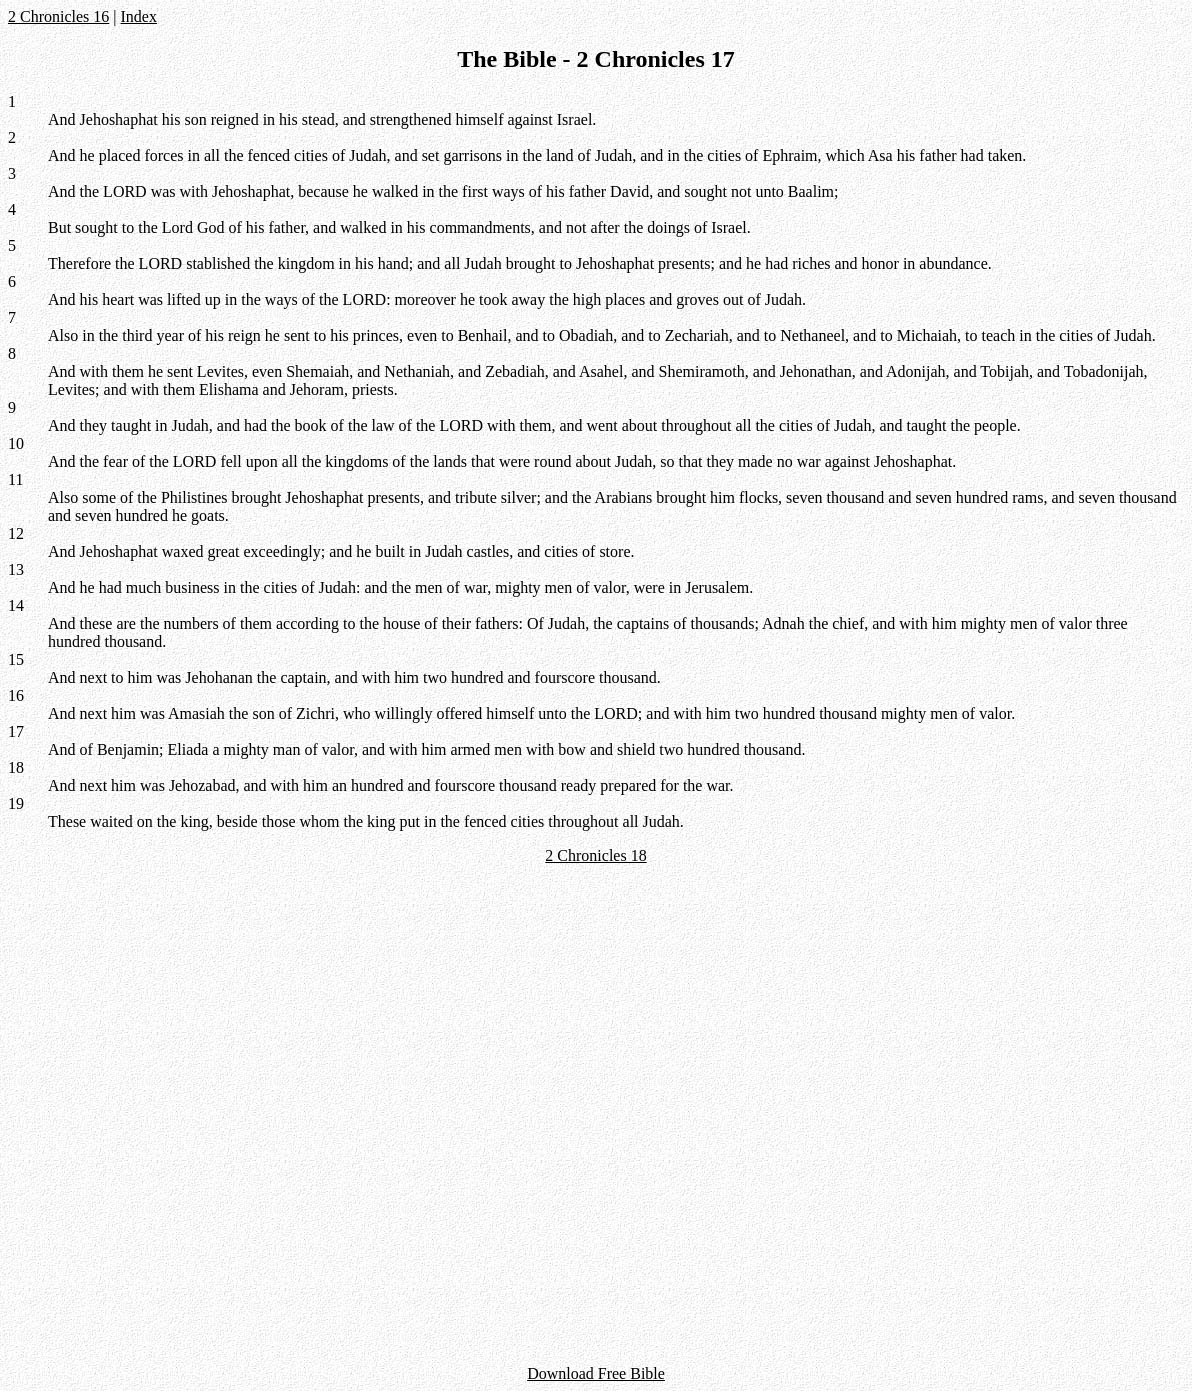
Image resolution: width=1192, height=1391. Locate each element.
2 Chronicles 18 (595, 855)
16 (16, 695)
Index (139, 16)
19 (16, 803)
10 (16, 443)
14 (16, 605)
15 (16, 659)
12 (16, 533)
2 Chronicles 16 (58, 16)
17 (16, 731)
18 (16, 767)
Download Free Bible (596, 1373)
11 (15, 479)
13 (16, 569)
